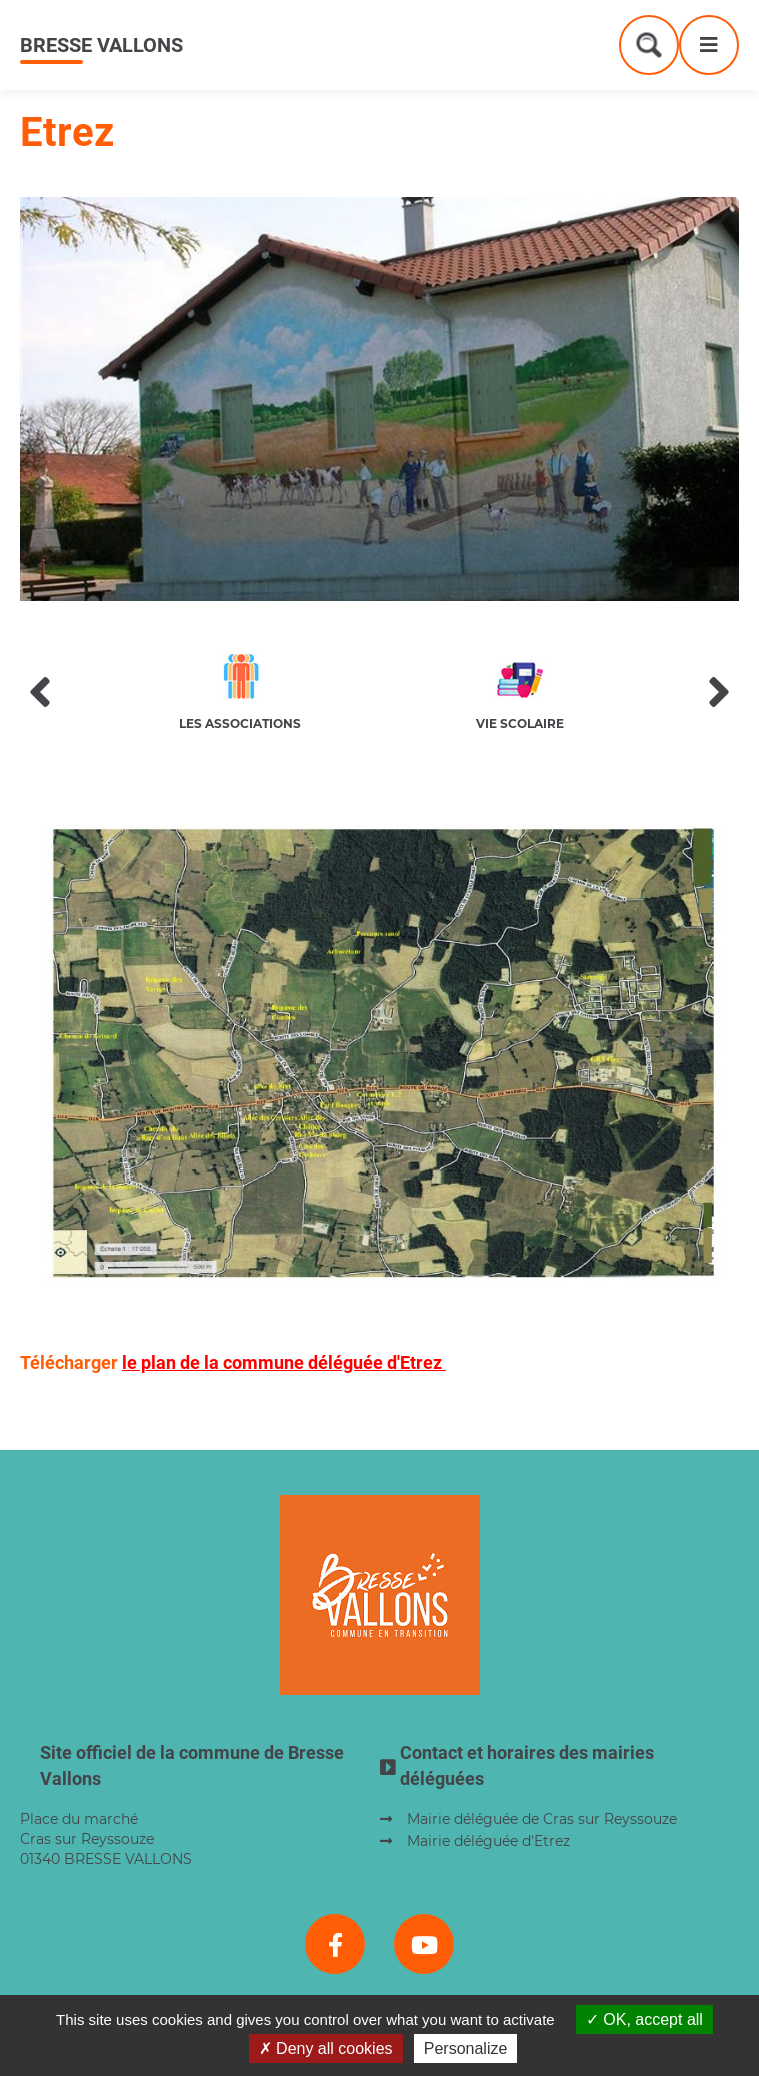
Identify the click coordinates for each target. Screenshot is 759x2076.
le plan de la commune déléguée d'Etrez (284, 1362)
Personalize (466, 2048)
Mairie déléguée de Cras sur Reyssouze (542, 1819)
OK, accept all (644, 2019)
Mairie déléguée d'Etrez (488, 1841)
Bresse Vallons (101, 45)
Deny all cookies (326, 2048)
